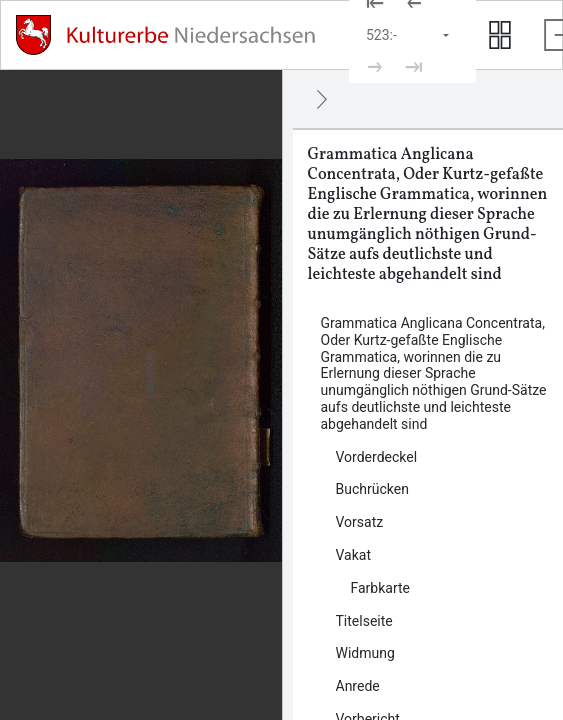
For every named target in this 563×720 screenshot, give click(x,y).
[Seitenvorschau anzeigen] (500, 35)
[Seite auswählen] (409, 35)
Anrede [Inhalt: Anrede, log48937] (358, 686)
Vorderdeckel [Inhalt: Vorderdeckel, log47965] (377, 457)
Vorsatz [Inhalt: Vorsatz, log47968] (360, 522)
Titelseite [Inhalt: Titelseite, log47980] (364, 621)
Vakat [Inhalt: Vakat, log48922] (354, 555)
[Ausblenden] (322, 99)
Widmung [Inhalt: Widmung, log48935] (365, 653)
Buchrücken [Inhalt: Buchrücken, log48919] (372, 489)
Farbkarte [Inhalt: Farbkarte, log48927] (381, 588)
